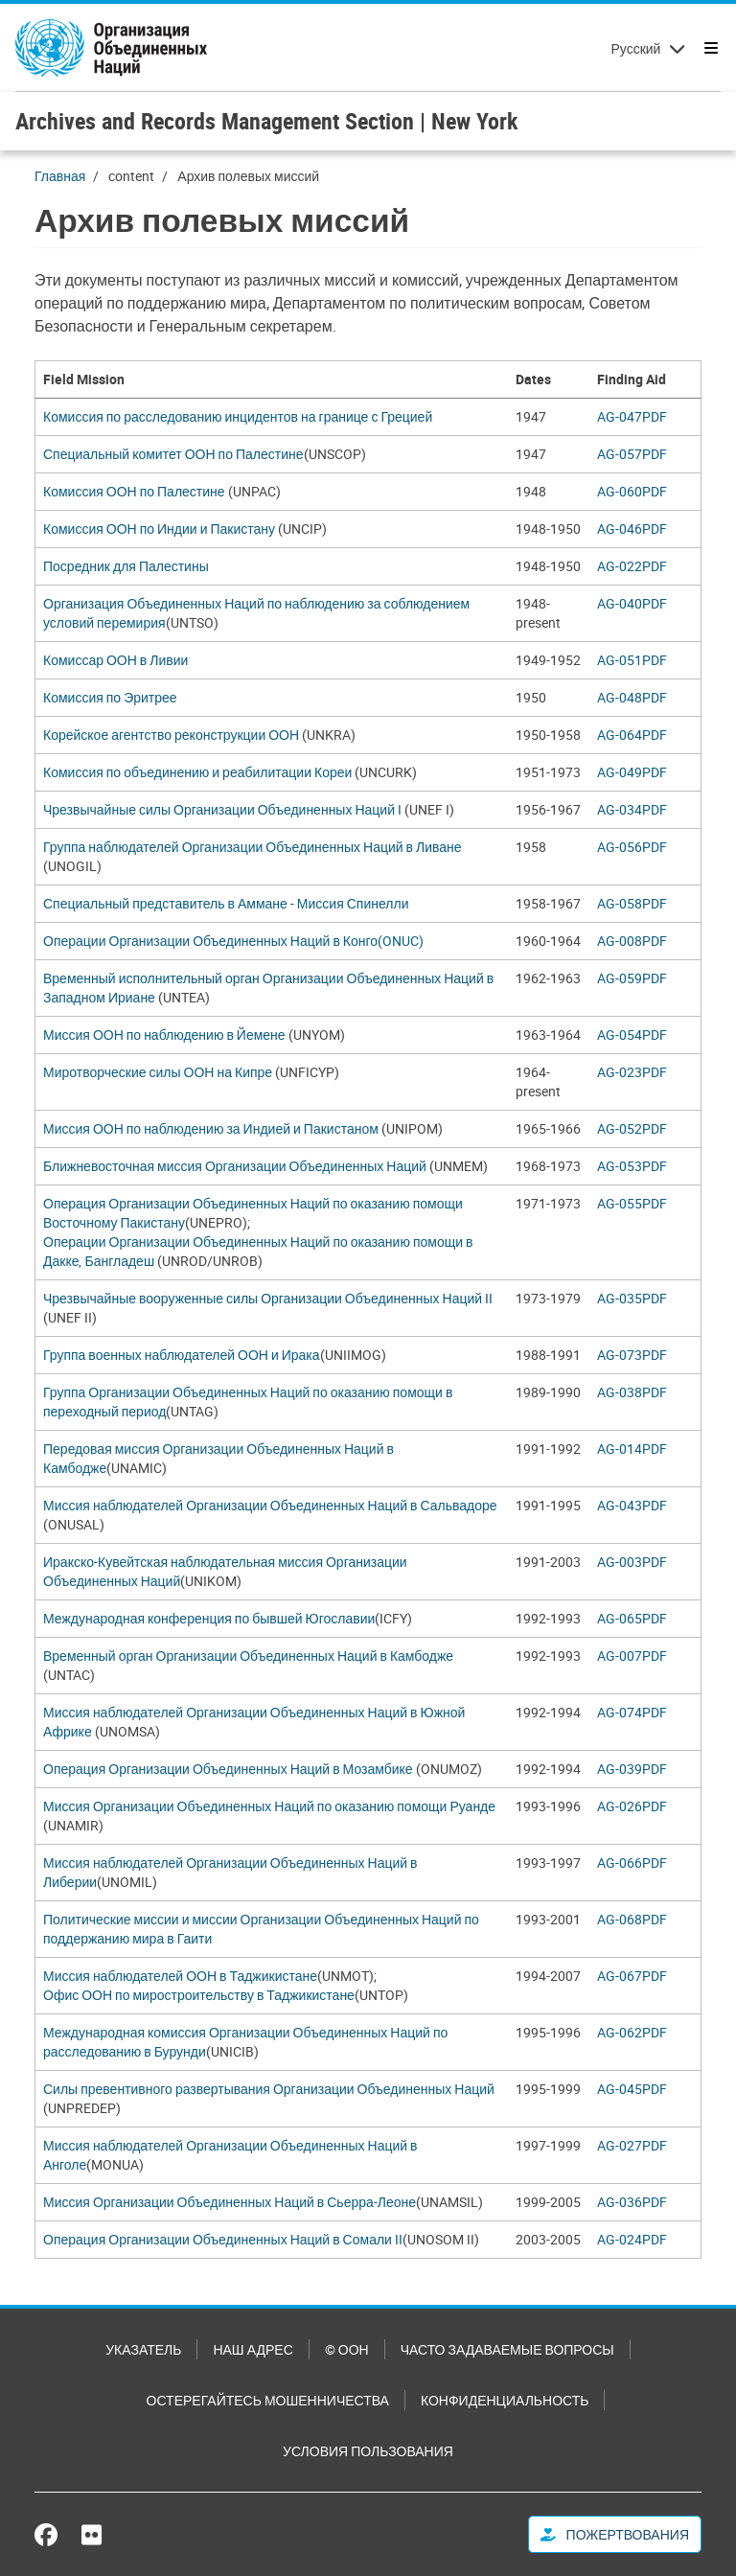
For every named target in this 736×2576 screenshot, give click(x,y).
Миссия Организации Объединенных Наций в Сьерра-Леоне (229, 2202)
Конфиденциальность (504, 2400)
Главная (59, 176)
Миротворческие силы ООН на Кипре (157, 1072)
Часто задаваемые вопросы (507, 2349)
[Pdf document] (645, 416)
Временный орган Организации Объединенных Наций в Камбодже (248, 1655)
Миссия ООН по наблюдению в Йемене (164, 1034)
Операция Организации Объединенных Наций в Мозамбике (228, 1769)
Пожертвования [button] (614, 2534)
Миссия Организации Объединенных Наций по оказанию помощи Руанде (269, 1806)
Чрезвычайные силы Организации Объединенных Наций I (222, 809)
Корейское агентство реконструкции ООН (171, 734)
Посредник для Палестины (126, 566)
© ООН (347, 2349)
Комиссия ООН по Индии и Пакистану (159, 528)
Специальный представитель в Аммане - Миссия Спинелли (225, 903)
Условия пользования (368, 2451)
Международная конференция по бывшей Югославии (209, 1618)
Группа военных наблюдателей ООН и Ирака (181, 1355)
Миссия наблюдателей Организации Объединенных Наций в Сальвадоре (270, 1505)
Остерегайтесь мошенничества (268, 2400)
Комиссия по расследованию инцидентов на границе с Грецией (237, 416)
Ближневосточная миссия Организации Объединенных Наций (234, 1166)
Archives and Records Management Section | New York (266, 120)
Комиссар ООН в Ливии (115, 660)
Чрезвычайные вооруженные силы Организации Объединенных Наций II (268, 1298)
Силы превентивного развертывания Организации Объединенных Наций (268, 2089)
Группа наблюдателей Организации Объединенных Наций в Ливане (252, 847)
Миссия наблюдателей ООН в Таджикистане (180, 1975)
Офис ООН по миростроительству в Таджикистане (199, 1995)
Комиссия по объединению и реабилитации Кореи (199, 772)
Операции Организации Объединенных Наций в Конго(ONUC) (233, 941)
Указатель (143, 2349)
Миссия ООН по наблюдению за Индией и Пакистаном (211, 1128)
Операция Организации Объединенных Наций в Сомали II (222, 2239)
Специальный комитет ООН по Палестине (173, 454)
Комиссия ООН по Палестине (134, 491)
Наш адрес (252, 2349)
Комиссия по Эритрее (110, 697)
